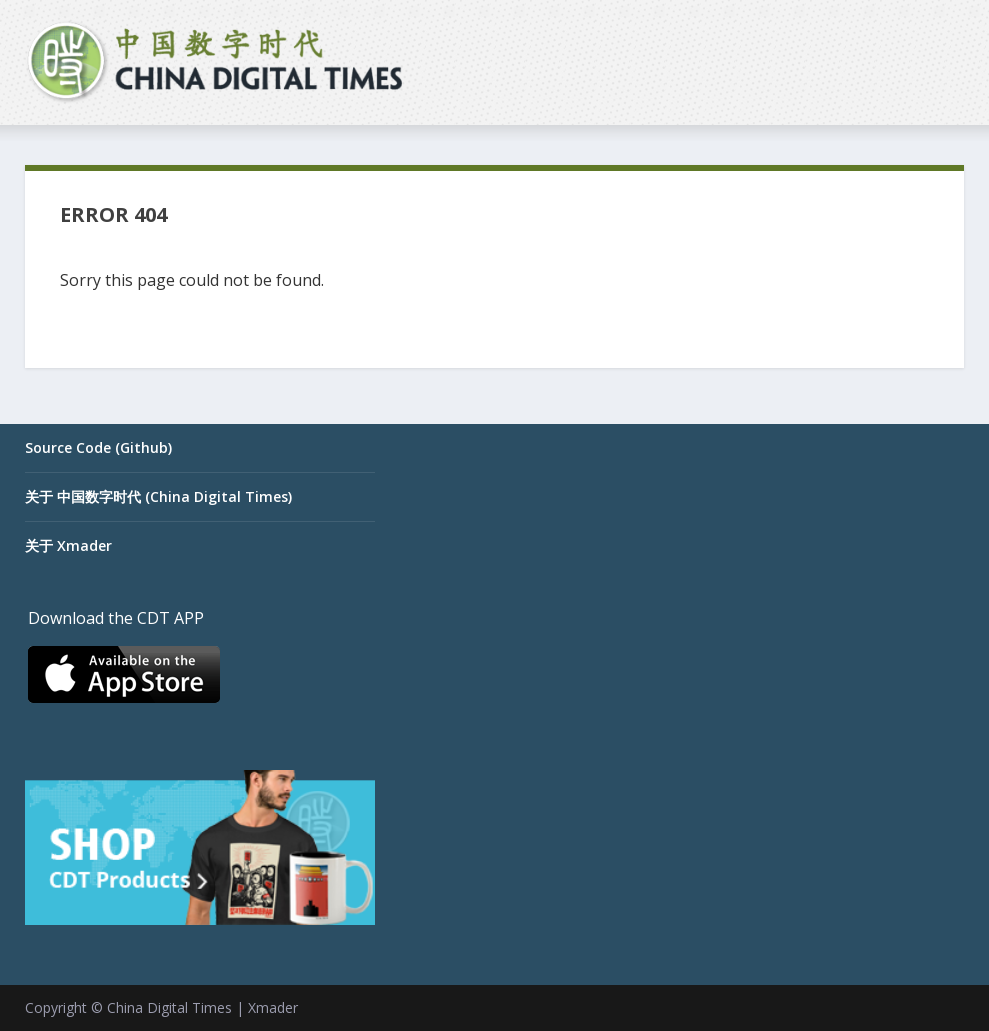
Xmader (273, 1007)
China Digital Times (169, 1007)
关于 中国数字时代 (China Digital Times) (158, 496)
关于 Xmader (68, 545)
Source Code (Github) (98, 447)
